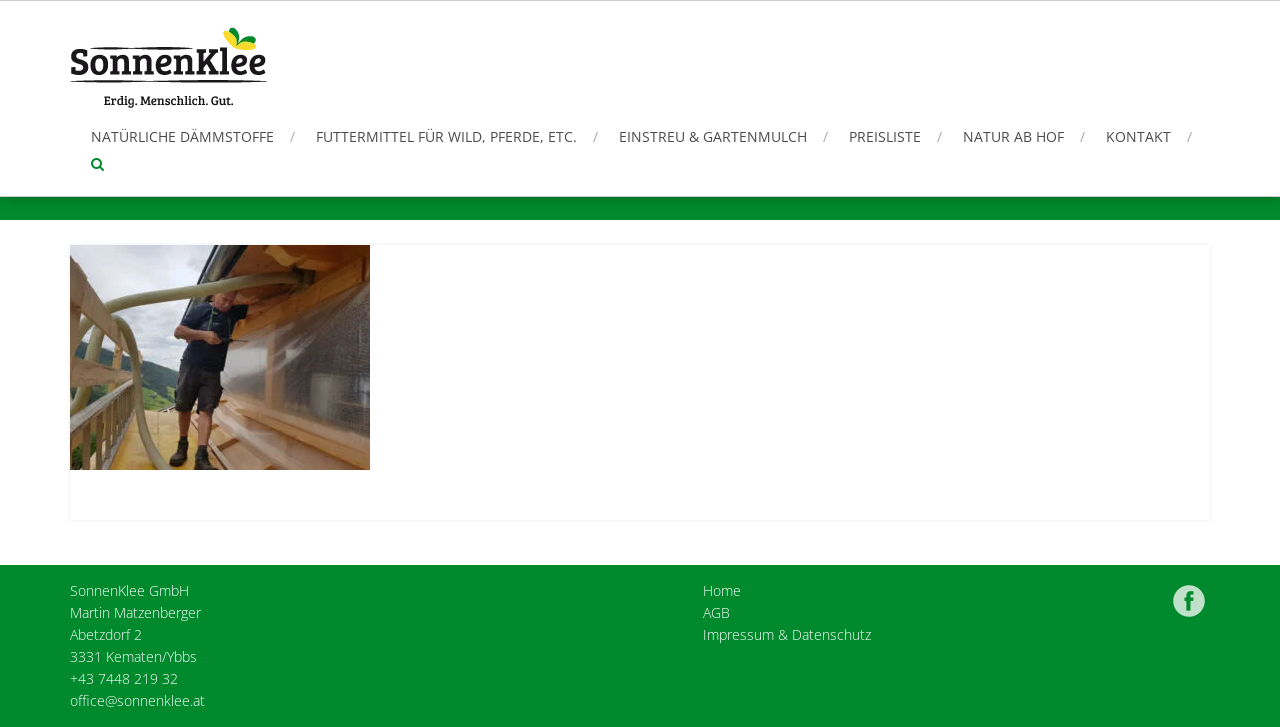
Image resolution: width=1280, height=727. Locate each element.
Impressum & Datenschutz (787, 634)
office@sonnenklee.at (137, 700)
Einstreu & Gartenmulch (713, 136)
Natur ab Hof (1013, 136)
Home (722, 590)
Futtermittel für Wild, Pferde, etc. (446, 136)
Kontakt (1138, 136)
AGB (716, 612)
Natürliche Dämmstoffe (182, 136)
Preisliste (885, 136)
